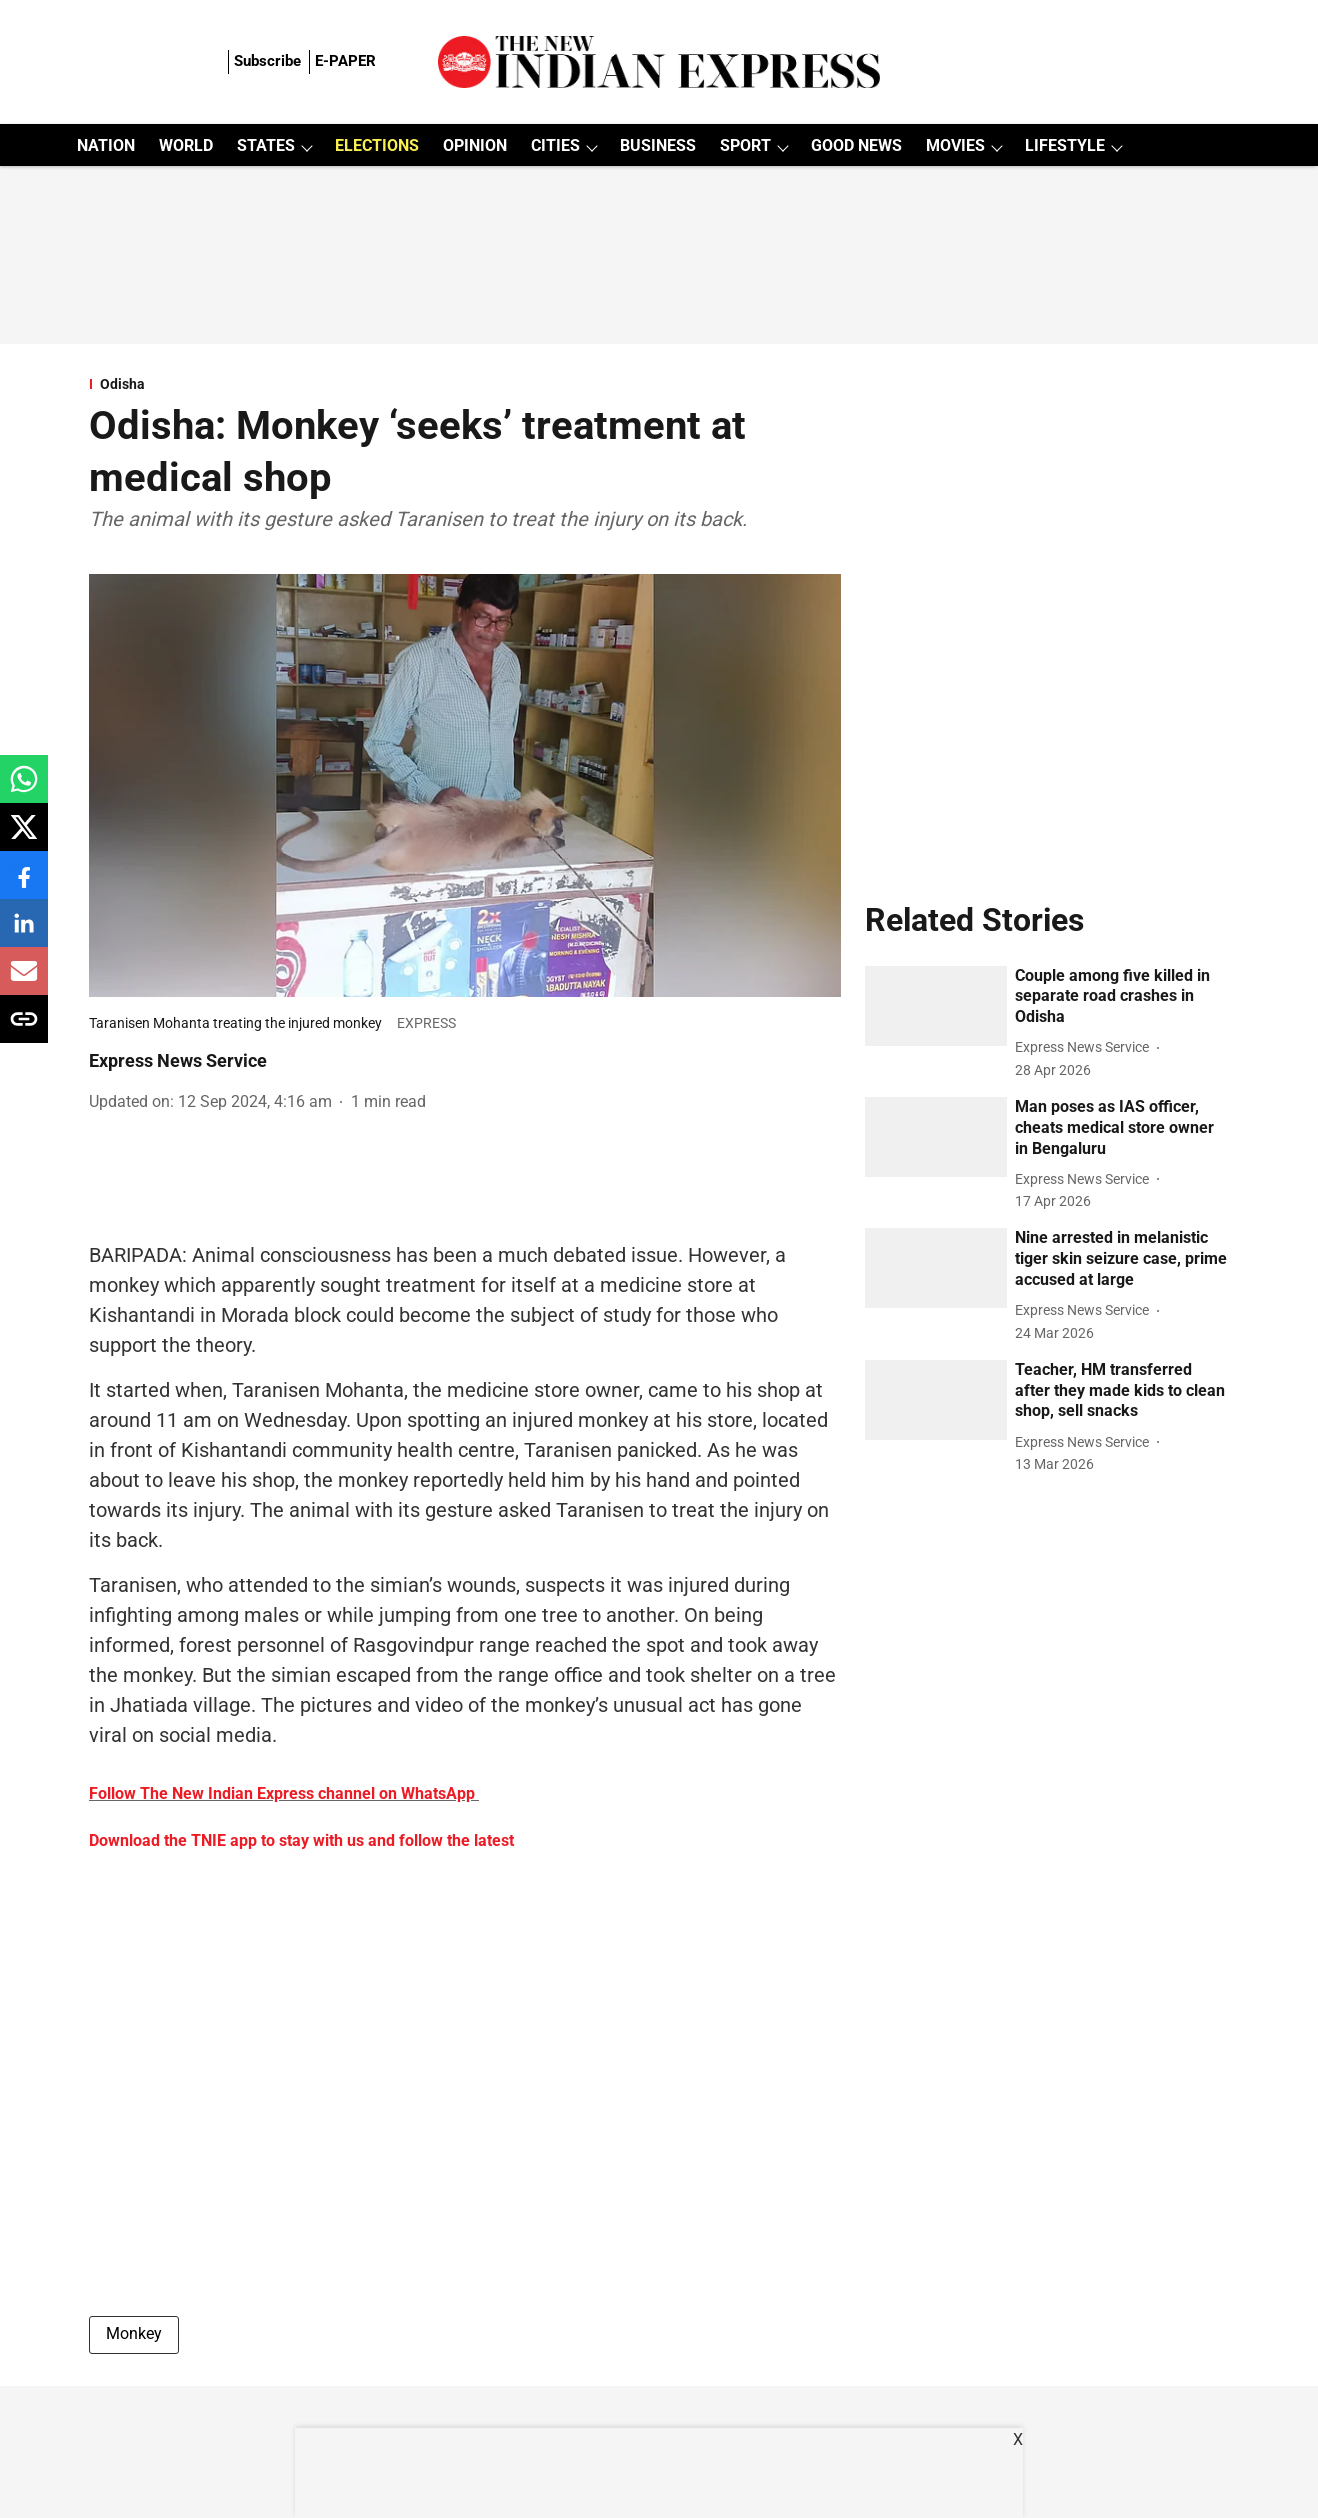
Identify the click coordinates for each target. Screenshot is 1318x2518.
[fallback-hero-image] (936, 1006)
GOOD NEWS (856, 145)
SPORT (745, 145)
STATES (266, 145)
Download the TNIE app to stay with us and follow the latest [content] (301, 1840)
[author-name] (1086, 1047)
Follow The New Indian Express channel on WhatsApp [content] (282, 1793)
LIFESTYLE (1065, 145)
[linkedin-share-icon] (24, 933)
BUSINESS (658, 145)
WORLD (186, 145)
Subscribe (267, 61)
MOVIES (955, 145)
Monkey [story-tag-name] (134, 2333)
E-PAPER (345, 61)
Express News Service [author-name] (178, 1060)
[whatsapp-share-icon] (24, 789)
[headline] (1122, 997)
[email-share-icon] (24, 981)
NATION (106, 145)
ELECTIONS (377, 145)
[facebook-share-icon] (24, 885)
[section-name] (465, 384)
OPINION (475, 145)
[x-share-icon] (24, 837)
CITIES (555, 145)
